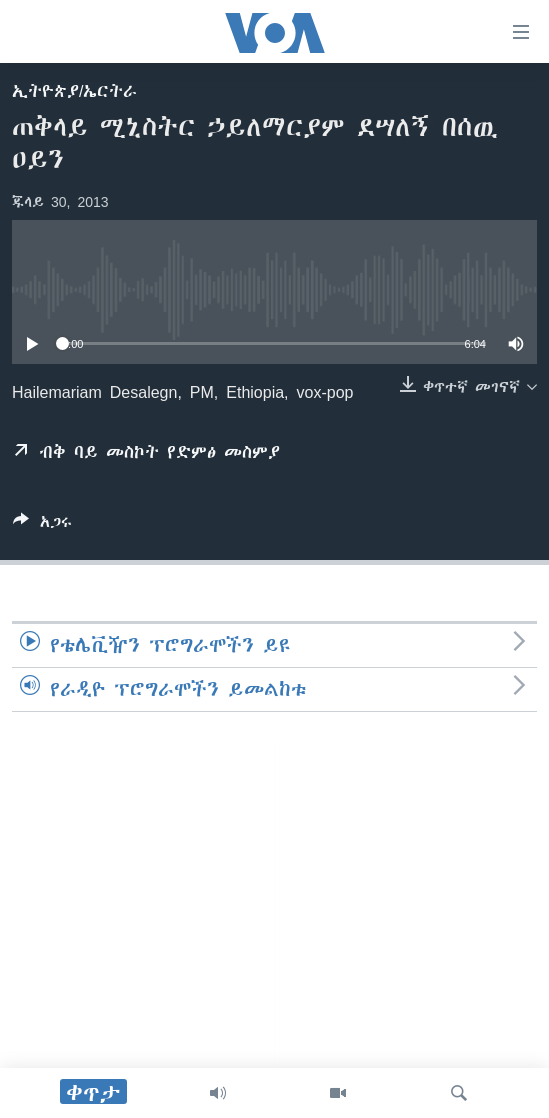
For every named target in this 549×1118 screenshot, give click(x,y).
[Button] (42, 525)
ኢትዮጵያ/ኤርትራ (74, 91)
